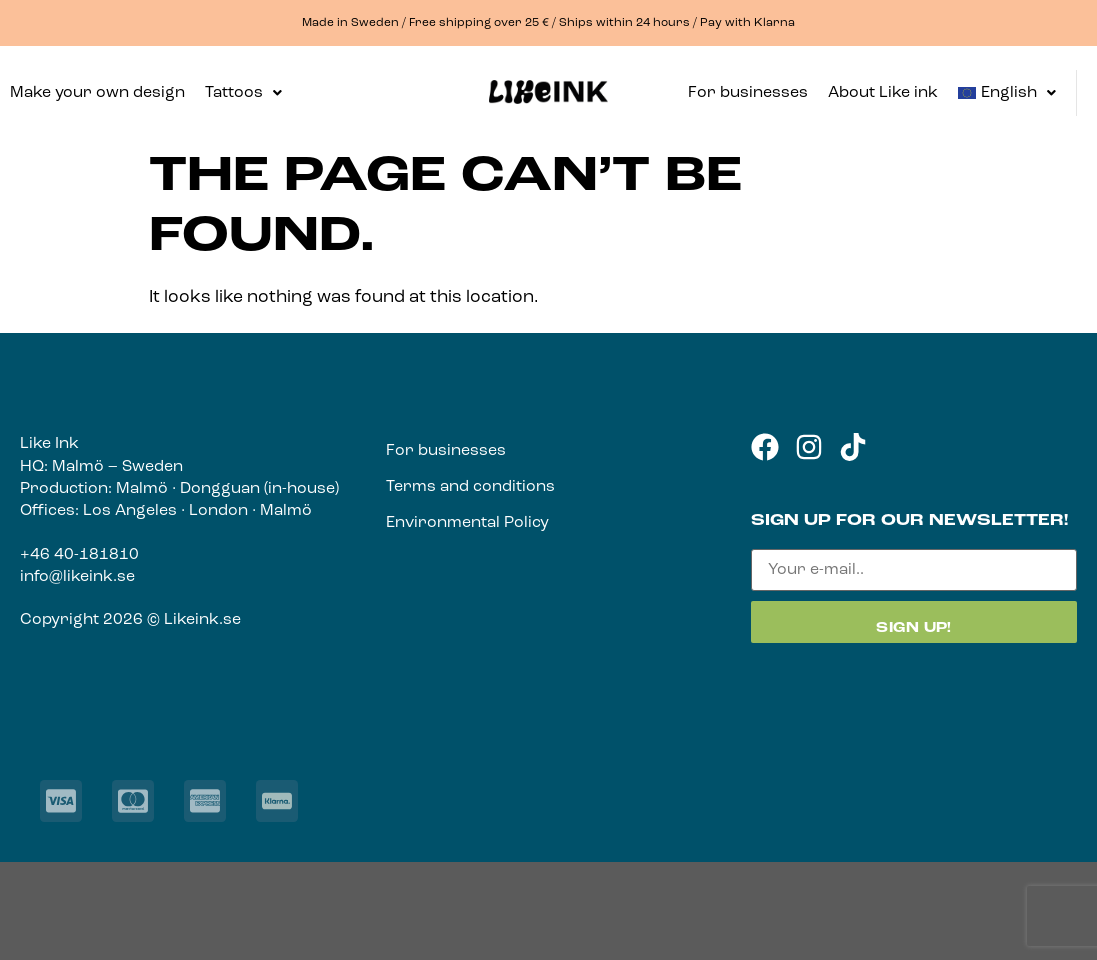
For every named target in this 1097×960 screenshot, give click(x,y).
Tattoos (243, 93)
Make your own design (97, 93)
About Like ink (883, 93)
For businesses (748, 93)
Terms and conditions (470, 487)
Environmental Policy (467, 523)
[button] (243, 93)
